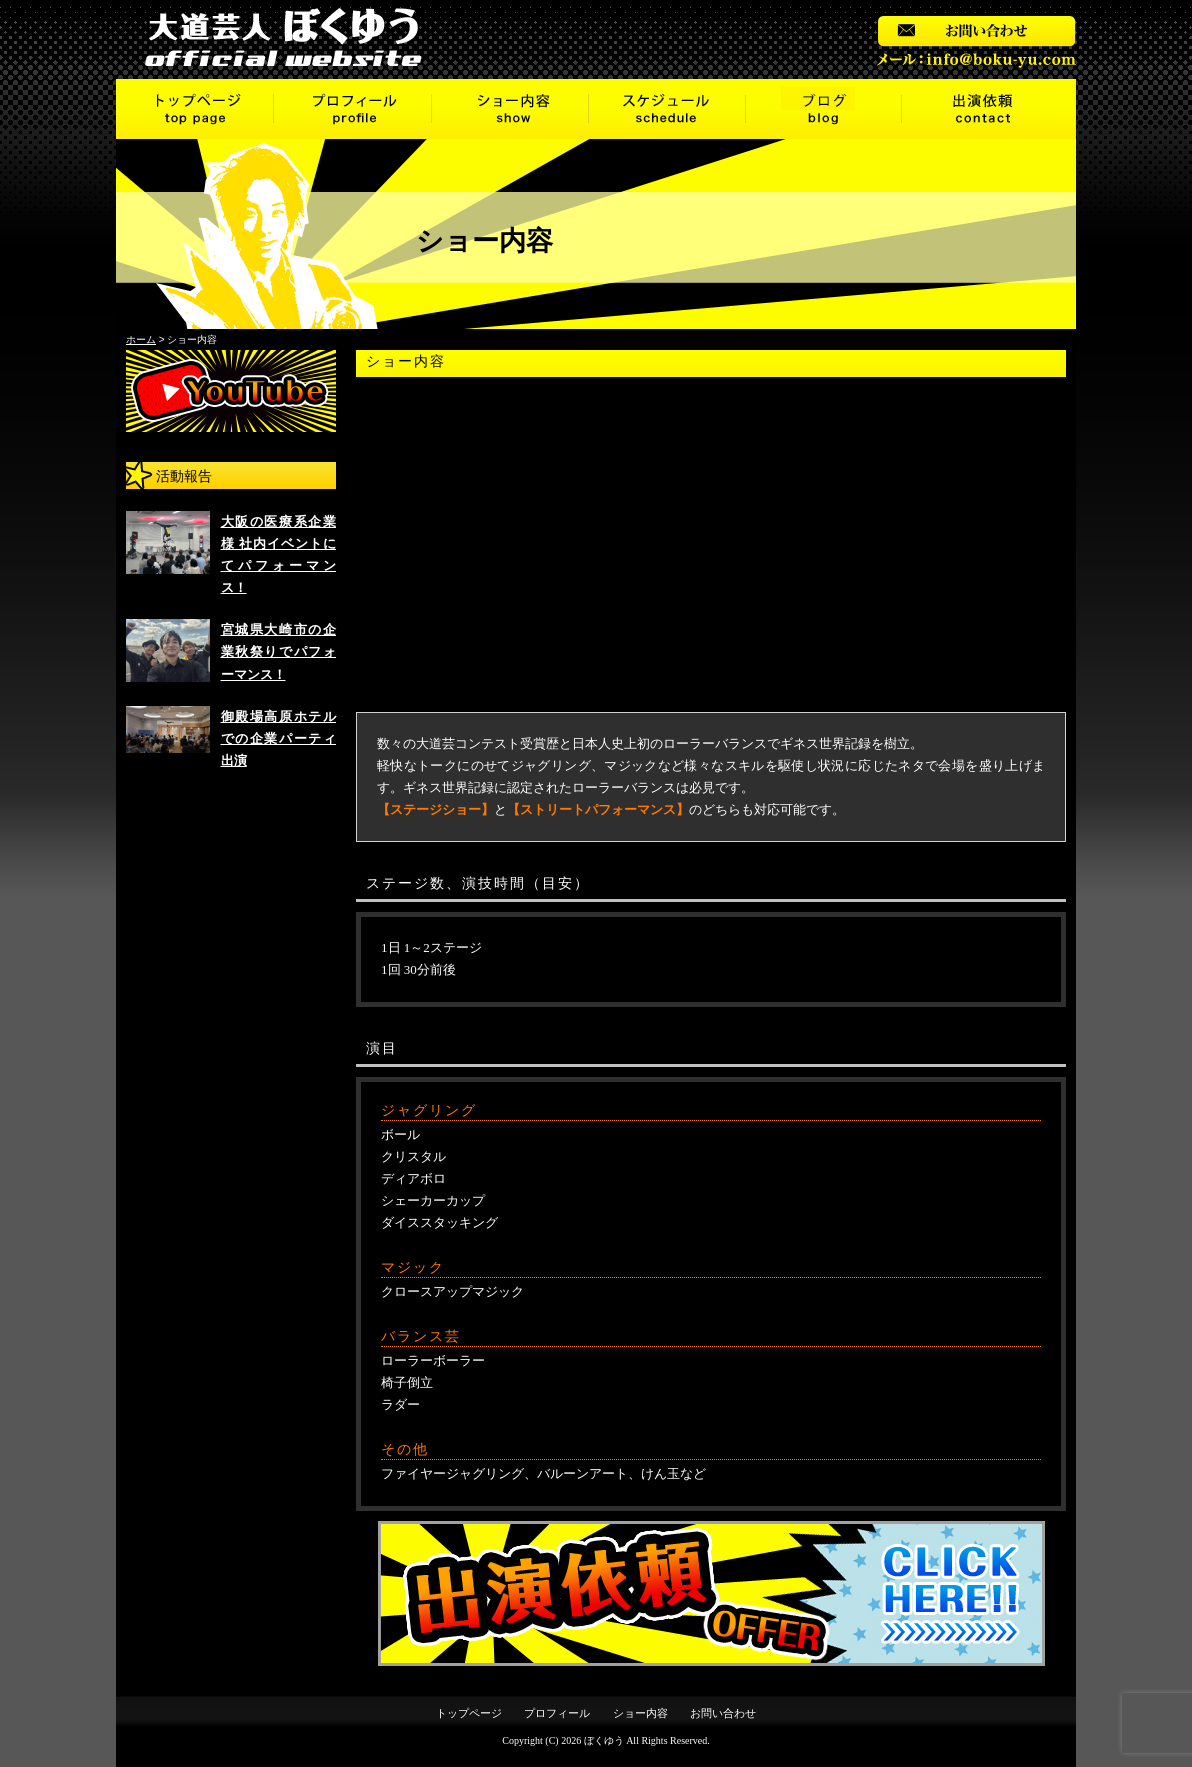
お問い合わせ (723, 1713)
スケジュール (667, 109)
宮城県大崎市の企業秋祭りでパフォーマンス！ (279, 651)
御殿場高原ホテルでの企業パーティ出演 (279, 738)
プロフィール (353, 109)
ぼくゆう (604, 1740)
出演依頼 (989, 109)
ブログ (824, 109)
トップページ (195, 109)
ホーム (141, 339)
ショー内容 (510, 109)
